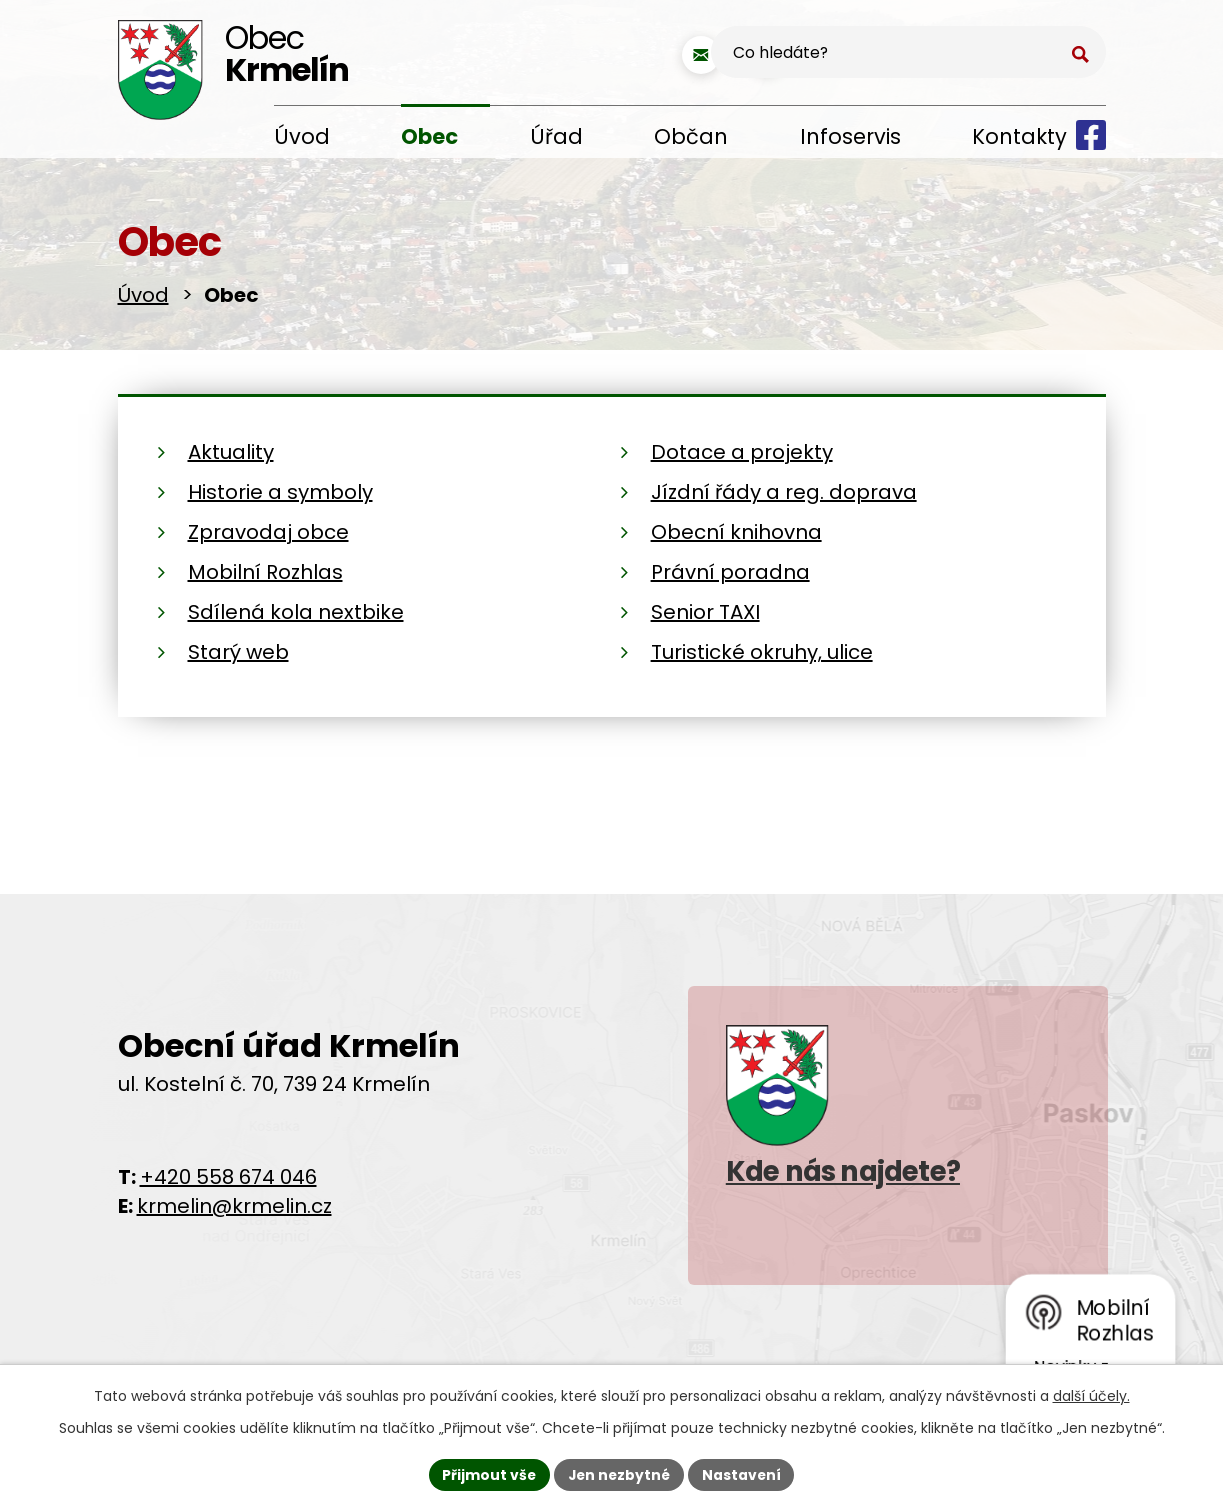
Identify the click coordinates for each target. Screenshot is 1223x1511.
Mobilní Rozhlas (265, 572)
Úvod (302, 136)
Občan (691, 136)
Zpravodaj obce (268, 532)
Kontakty (1019, 136)
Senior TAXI (705, 612)
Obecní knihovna (736, 532)
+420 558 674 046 (228, 1177)
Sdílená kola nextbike (296, 612)
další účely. (1091, 1395)
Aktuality (231, 452)
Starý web (238, 652)
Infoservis (850, 136)
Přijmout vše (487, 1474)
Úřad (556, 136)
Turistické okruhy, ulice (762, 652)
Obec (429, 136)
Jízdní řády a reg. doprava (784, 492)
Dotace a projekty (742, 452)
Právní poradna (730, 572)
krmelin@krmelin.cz (234, 1206)
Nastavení (744, 1474)
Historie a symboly (280, 492)
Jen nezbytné (619, 1474)
